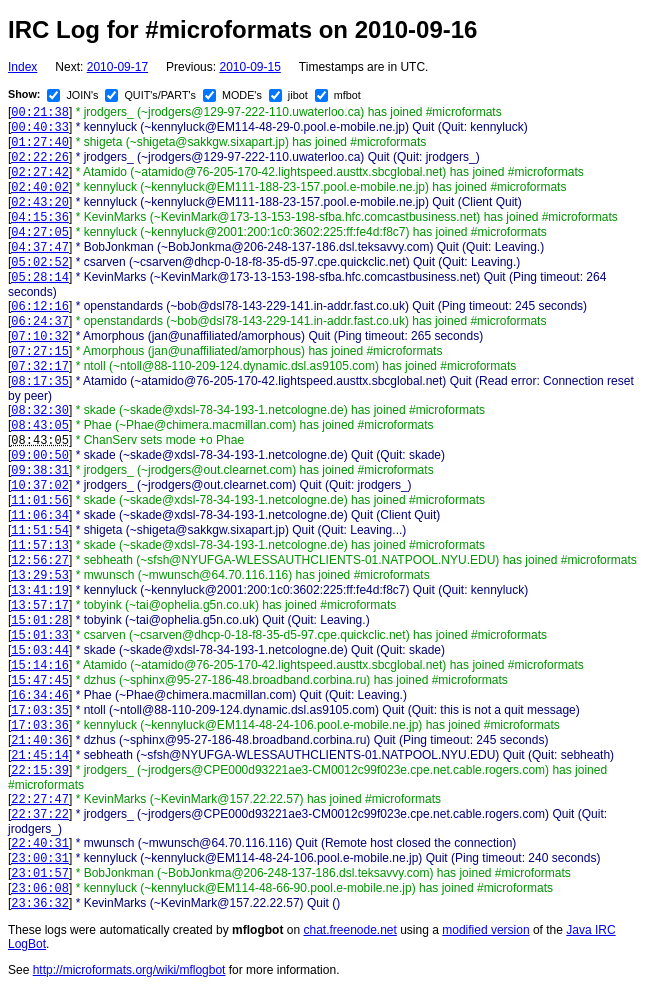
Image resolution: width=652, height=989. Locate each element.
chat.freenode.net (349, 930)
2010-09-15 (249, 67)
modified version (485, 930)
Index (22, 67)
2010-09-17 (117, 67)
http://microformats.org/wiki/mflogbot (129, 970)
